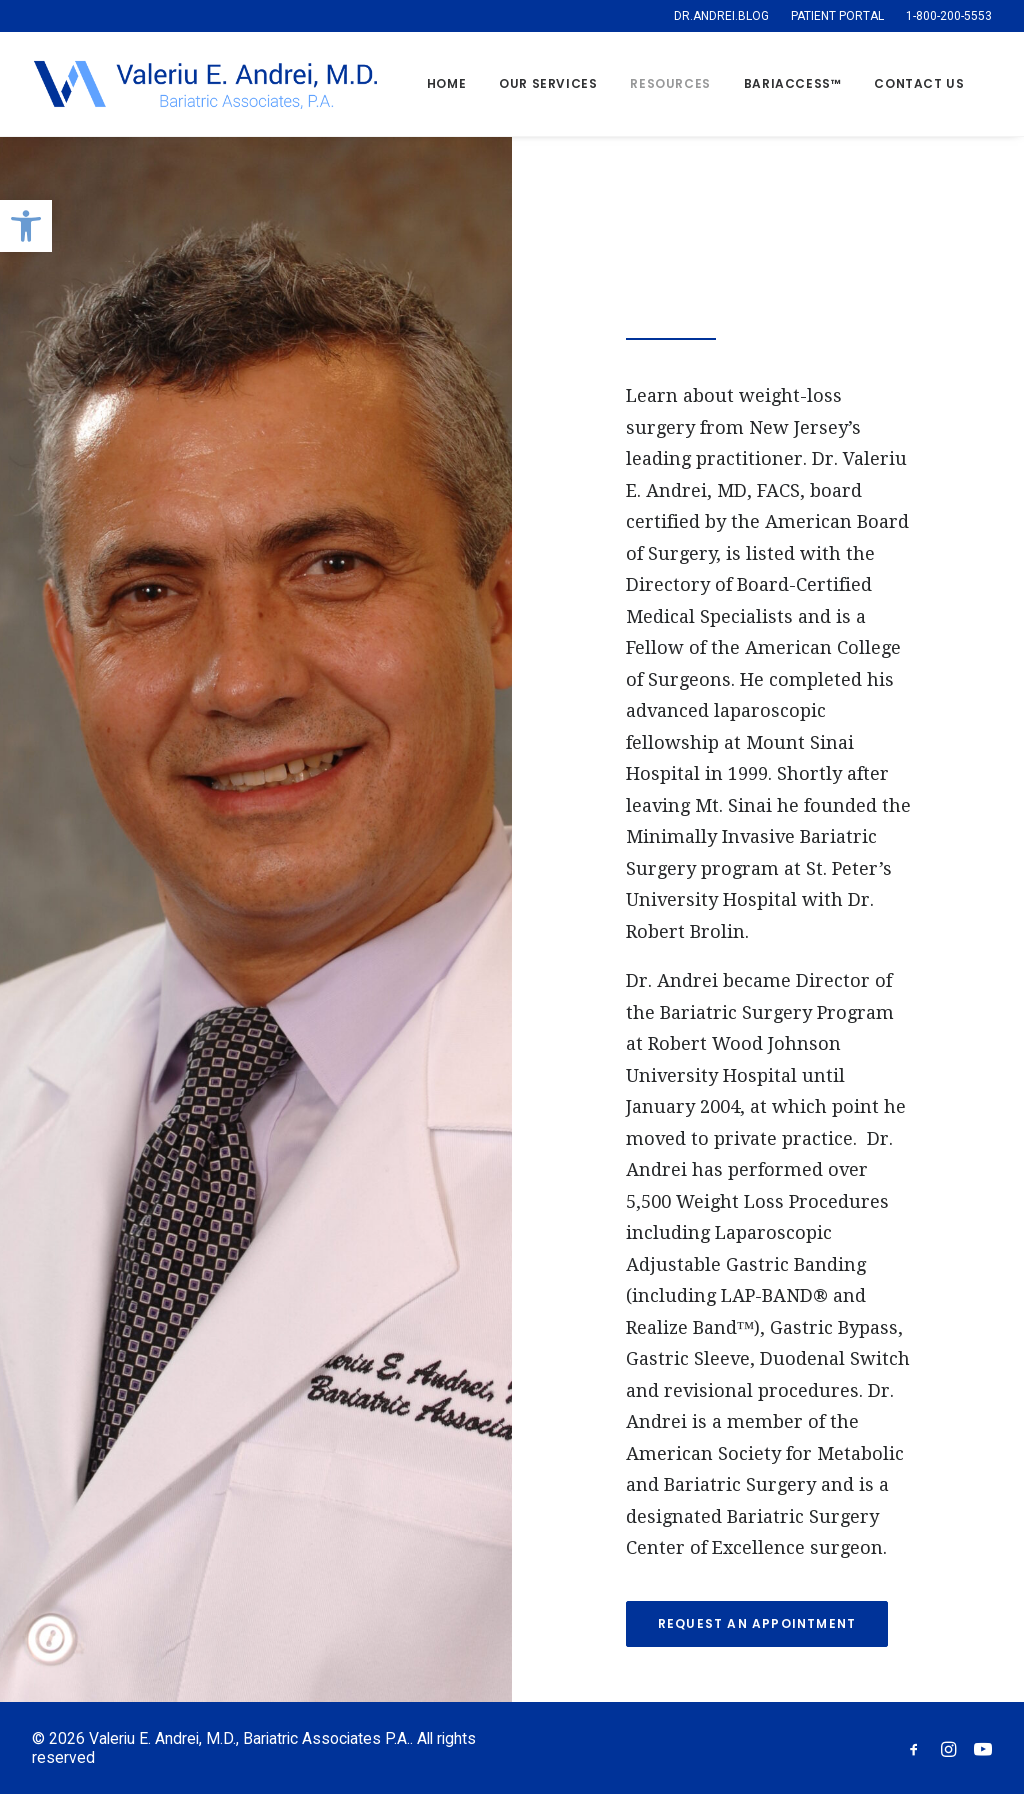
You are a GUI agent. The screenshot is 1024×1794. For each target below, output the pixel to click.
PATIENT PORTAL (837, 16)
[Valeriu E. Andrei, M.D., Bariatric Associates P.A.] (204, 84)
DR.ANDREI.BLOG (721, 16)
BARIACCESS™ (793, 83)
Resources (670, 83)
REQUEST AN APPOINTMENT (757, 1623)
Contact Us (919, 83)
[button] (26, 226)
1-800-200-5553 (949, 16)
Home (446, 83)
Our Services (548, 83)
